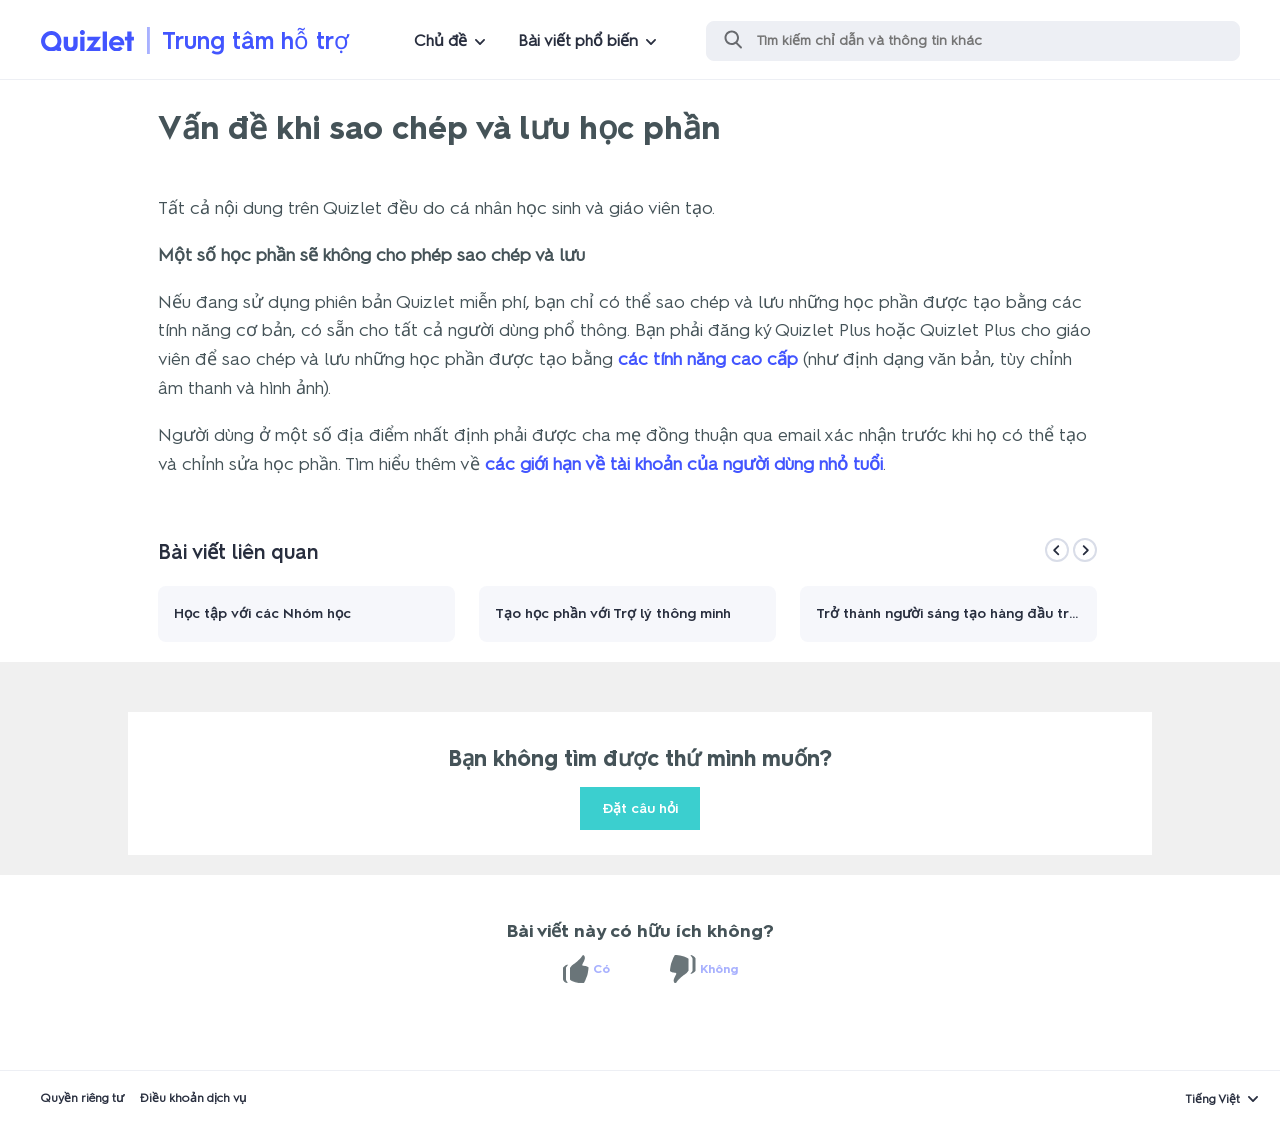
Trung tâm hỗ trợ (255, 40)
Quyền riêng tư (82, 1098)
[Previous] (1057, 550)
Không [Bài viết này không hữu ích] (719, 969)
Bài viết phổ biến (578, 40)
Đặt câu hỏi (640, 808)
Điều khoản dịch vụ (193, 1098)
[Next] (1085, 550)
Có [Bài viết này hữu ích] (601, 969)
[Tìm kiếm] (973, 41)
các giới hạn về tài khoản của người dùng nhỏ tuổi (684, 464)
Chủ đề (440, 40)
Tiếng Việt (1212, 1099)
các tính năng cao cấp (708, 359)
